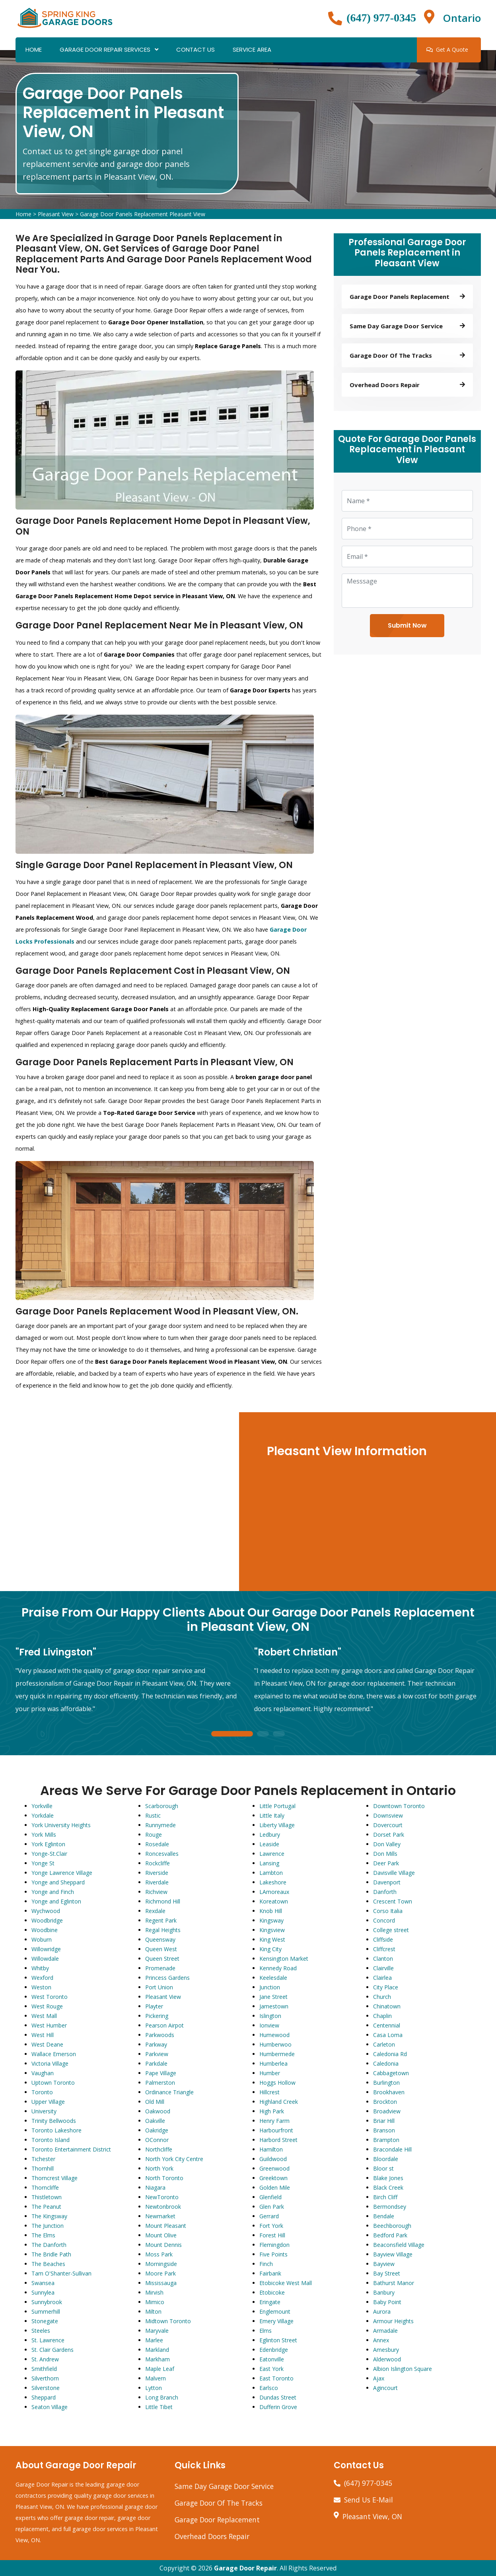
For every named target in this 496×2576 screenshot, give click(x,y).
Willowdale (45, 1958)
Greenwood (274, 2168)
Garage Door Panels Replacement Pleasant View (142, 214)
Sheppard (43, 2397)
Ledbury (269, 1834)
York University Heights (61, 1825)
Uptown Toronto (53, 2082)
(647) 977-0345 (381, 18)
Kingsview (272, 1930)
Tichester (43, 2159)
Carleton (384, 2044)
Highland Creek (278, 2101)
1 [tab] (232, 1734)
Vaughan (42, 2073)
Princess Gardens (167, 1977)
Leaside (269, 1844)
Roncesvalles (162, 1853)
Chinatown (387, 2006)
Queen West (161, 1949)
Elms (265, 2330)
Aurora (382, 2311)
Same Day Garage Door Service (224, 2486)
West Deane (47, 2044)
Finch (266, 2264)
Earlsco (268, 2388)
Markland (157, 2349)
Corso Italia (388, 1911)
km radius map (119, 1501)
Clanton (383, 1958)
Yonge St (42, 1863)
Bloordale (385, 2159)
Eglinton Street (278, 2340)
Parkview (156, 2054)
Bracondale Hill (392, 2149)
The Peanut (46, 2206)
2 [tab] (263, 1734)
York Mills (43, 1834)
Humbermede (277, 2054)
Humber (269, 2073)
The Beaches (48, 2264)
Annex (381, 2340)
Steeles (40, 2330)
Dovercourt (388, 1825)
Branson (384, 2130)
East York (271, 2368)
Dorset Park (388, 1834)
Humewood (274, 2035)
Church (382, 1996)
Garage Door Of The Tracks (219, 2503)
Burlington (386, 2082)
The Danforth (48, 2244)
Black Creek (388, 2187)
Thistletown (46, 2197)
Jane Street (273, 1996)
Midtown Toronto (168, 2321)
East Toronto (276, 2378)
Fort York (271, 2225)
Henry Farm (274, 2120)
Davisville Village (394, 1872)
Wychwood (45, 1911)
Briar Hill (384, 2120)
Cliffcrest (384, 1949)
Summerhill (45, 2311)
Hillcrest (269, 2092)
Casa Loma (388, 2035)
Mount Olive (161, 2235)
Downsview (388, 1815)
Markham (157, 2359)
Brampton (386, 2140)
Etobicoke (272, 2292)
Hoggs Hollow (277, 2082)
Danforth (385, 1892)
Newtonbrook (163, 2206)
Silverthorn (45, 2378)
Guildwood (273, 2159)
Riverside (156, 1872)
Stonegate (44, 2321)
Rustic (153, 1815)
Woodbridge (47, 1920)
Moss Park (159, 2254)
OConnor (157, 2140)
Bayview (384, 2264)
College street (391, 1930)
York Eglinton (48, 1844)
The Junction (47, 2225)
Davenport (387, 1882)
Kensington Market (283, 1958)
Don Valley (387, 1844)
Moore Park (160, 2273)
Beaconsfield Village (398, 2244)
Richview (156, 1892)
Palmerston (160, 2082)
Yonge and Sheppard (58, 1882)
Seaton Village (49, 2407)
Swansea (42, 2283)
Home (33, 49)
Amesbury (386, 2349)
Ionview (269, 2025)
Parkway (156, 2044)
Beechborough (392, 2225)
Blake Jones (388, 2178)
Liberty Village (277, 1825)
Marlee (154, 2340)
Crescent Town (392, 1901)
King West (272, 1939)
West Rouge (47, 2006)
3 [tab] (278, 1734)
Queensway (160, 1939)
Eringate (269, 2302)
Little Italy (271, 1815)
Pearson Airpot (164, 2025)
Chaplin (382, 2016)
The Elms (43, 2235)
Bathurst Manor (393, 2283)
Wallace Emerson (53, 2054)
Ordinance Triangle (169, 2092)
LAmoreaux (274, 1892)
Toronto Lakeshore (56, 2130)
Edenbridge (273, 2349)
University (43, 2111)
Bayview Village (392, 2254)
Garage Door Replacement (217, 2519)
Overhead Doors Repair (212, 2536)
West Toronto (49, 1996)
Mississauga (161, 2283)
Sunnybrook (46, 2302)
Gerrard (269, 2216)
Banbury (384, 2292)
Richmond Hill (162, 1901)
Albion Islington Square (402, 2368)
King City (270, 1949)
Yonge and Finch (52, 1892)
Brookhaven (389, 2092)
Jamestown (273, 2006)
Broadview (387, 2111)
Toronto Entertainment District (71, 2149)
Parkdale (156, 2063)
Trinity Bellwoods (53, 2120)
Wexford (42, 1977)
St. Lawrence (47, 2340)
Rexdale (155, 1911)
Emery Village (276, 2321)
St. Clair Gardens (52, 2349)
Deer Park (386, 1863)
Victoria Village (49, 2063)
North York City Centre (174, 2159)
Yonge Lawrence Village (61, 1872)
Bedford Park (390, 2235)
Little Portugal (277, 1806)
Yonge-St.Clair (49, 1853)
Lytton (153, 2388)
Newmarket (160, 2216)
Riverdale (157, 1882)
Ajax (378, 2378)
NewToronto (162, 2197)
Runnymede (160, 1825)
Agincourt (385, 2388)
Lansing (269, 1863)
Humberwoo (275, 2044)
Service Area (252, 49)
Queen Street (162, 1958)
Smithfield (44, 2368)
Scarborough (161, 1806)
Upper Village (48, 2101)
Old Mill (154, 2101)
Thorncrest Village (54, 2178)
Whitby (40, 1968)
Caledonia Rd (390, 2054)
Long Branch (161, 2397)
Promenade (160, 1968)
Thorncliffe (45, 2187)
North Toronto (164, 2178)
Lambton (271, 1872)
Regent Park (161, 1920)
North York (159, 2168)
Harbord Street (278, 2140)
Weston (41, 1987)
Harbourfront (276, 2130)
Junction (269, 1987)
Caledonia (386, 2063)
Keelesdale (273, 1977)
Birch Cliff (385, 2197)
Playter (154, 2006)
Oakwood (157, 2111)
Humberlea (273, 2063)
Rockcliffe (157, 1863)
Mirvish (154, 2292)
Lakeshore (272, 1882)
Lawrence (271, 1853)
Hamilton (271, 2149)
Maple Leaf (159, 2368)
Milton (153, 2311)
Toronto (42, 2092)
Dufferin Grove (278, 2407)
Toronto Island (50, 2140)
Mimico (154, 2302)
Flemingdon (274, 2244)
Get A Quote (447, 49)
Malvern (155, 2378)
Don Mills (385, 1853)
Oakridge (156, 2130)
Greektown (273, 2178)
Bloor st (383, 2168)
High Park (271, 2111)
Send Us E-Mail (368, 2499)
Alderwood (387, 2359)
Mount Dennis (163, 2244)
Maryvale (157, 2330)
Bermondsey (389, 2206)
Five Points (273, 2254)
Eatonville (271, 2359)
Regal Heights (163, 1930)
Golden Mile (274, 2187)
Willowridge (46, 1949)
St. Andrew (45, 2359)
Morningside (161, 2264)
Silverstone (45, 2388)
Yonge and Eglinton (56, 1901)
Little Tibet (159, 2407)
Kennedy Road (278, 1968)
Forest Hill (272, 2235)
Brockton (385, 2101)
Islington (270, 2016)
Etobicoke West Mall (285, 2283)
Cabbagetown (391, 2073)
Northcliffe (158, 2149)
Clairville (383, 1968)
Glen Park (271, 2206)
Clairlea (382, 1977)
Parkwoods (159, 2035)
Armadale (385, 2330)
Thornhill (42, 2168)
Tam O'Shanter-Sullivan (61, 2273)
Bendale (383, 2216)
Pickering (156, 2016)
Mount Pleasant (165, 2225)
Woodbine (44, 1930)
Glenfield (270, 2197)
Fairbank (270, 2273)
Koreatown (273, 1901)
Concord (384, 1920)
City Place (385, 1987)
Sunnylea (42, 2292)
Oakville (155, 2120)
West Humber (49, 2025)
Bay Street (386, 2273)
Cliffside (383, 1939)
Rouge (153, 1834)
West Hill (42, 2035)
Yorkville (42, 1806)
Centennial (386, 2025)
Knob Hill (270, 1911)
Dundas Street (277, 2397)
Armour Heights (393, 2321)
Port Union (159, 1987)
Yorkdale (42, 1815)
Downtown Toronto (399, 1806)
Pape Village (160, 2073)
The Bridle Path (51, 2254)
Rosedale (157, 1844)
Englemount (274, 2311)
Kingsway (271, 1920)
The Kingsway (49, 2216)
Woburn (41, 1939)
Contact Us (195, 49)
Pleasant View (56, 214)
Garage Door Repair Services (105, 49)
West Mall (44, 2016)
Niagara (155, 2187)
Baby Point (387, 2302)
